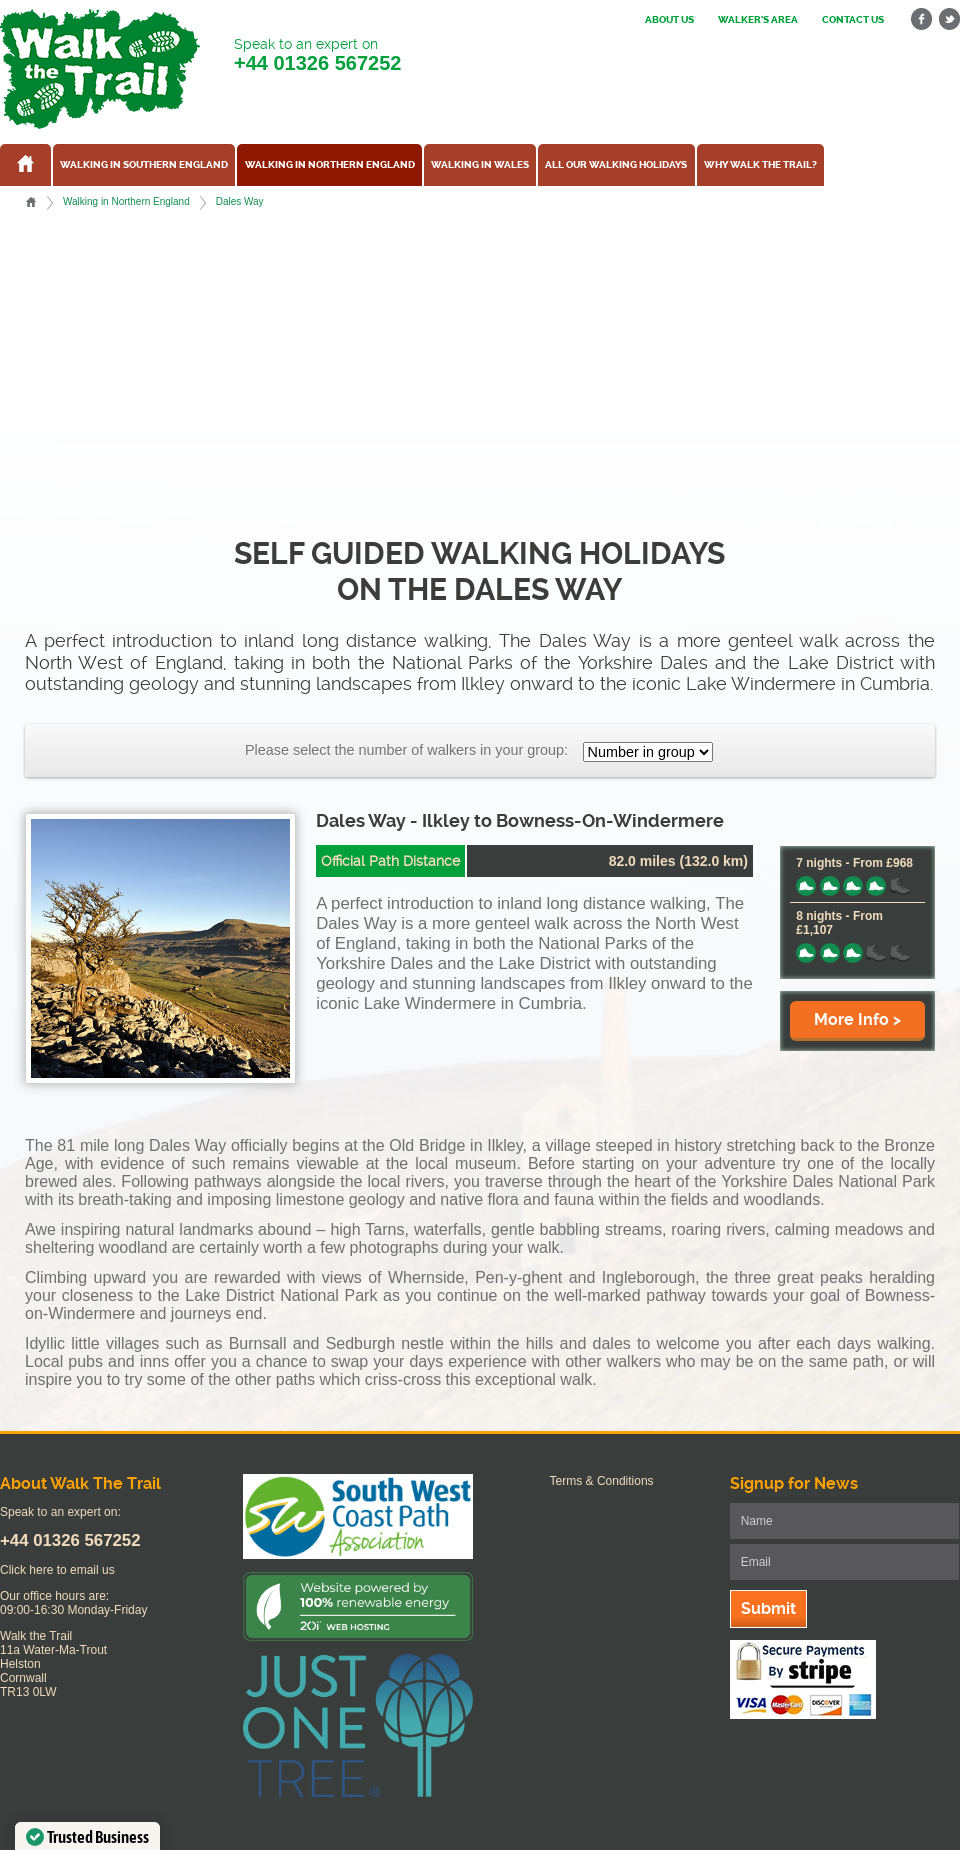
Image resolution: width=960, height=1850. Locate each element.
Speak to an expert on (317, 55)
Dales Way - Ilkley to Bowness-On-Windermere (520, 820)
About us (669, 20)
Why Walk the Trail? (760, 165)
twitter (949, 19)
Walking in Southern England (144, 165)
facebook (922, 19)
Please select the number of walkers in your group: (406, 750)
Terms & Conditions (602, 1481)
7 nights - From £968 (854, 863)
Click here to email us (57, 1570)
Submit (768, 1608)
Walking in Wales (480, 165)
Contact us (853, 20)
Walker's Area (758, 20)
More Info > (857, 1019)
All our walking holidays (616, 165)
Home (31, 202)
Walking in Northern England (330, 165)
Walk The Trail (100, 69)
